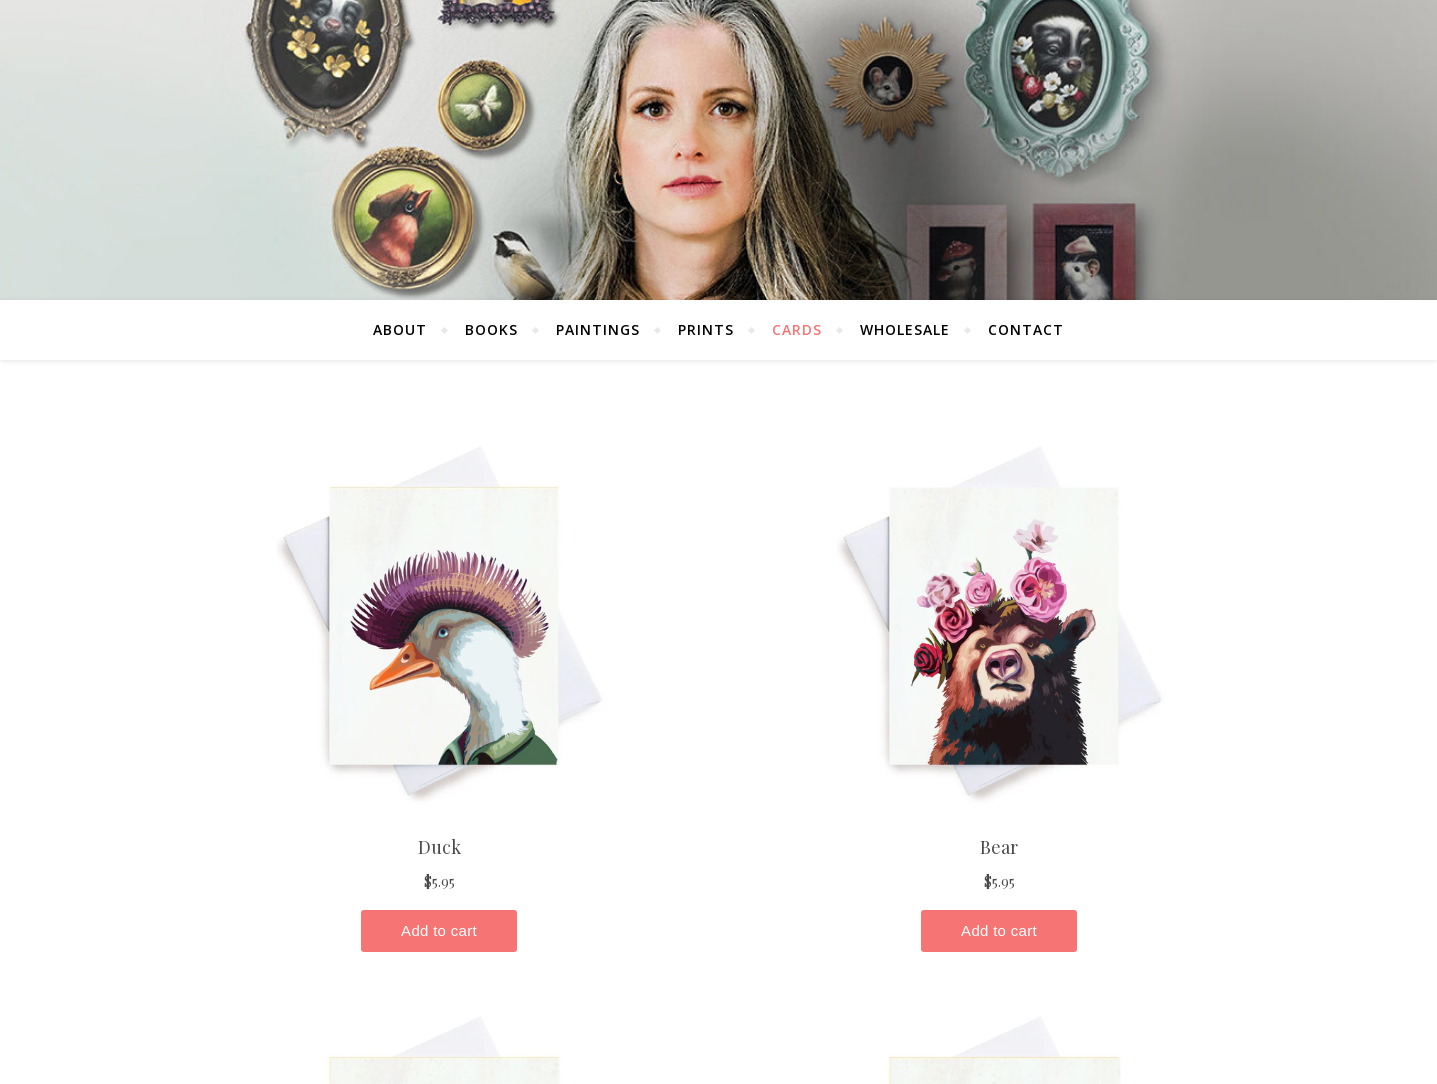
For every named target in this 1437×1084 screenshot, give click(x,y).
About (400, 329)
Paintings (598, 329)
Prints (706, 329)
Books (491, 329)
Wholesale (905, 329)
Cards (797, 329)
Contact (1026, 329)
